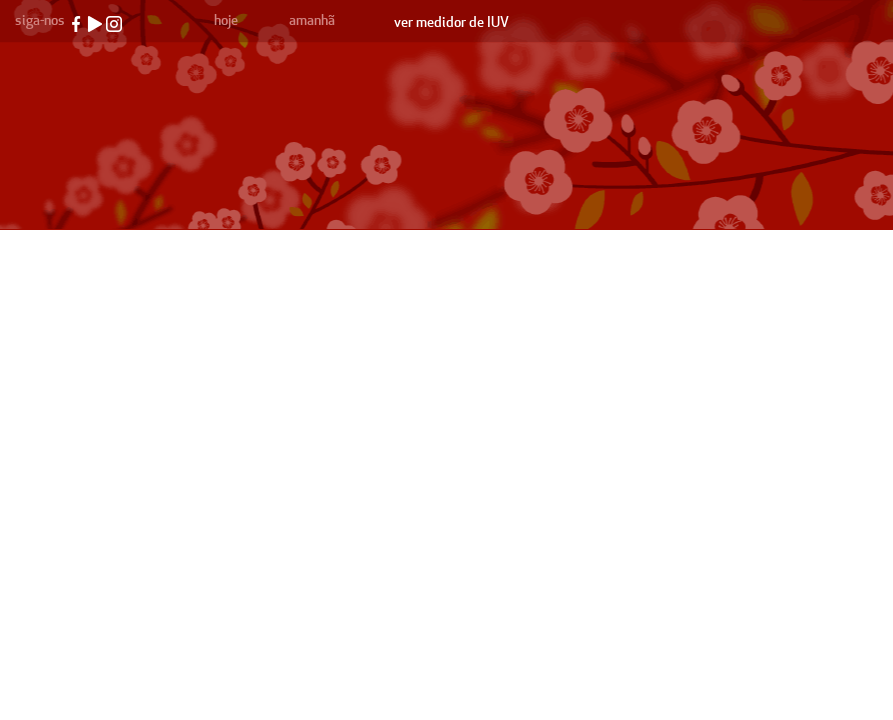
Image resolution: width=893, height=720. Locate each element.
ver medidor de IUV (451, 22)
